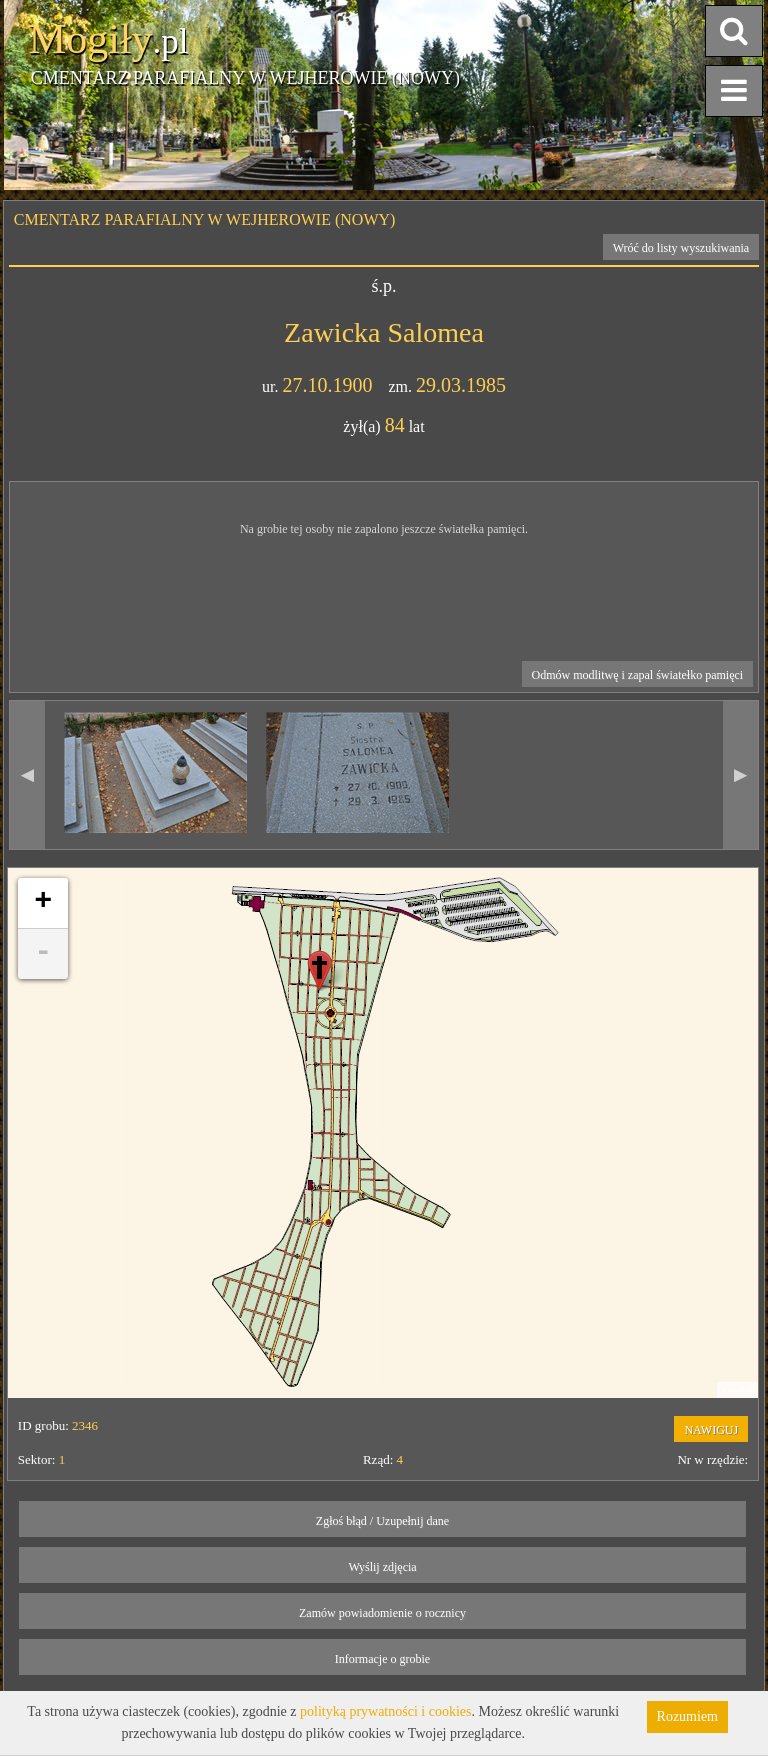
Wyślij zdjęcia (382, 1567)
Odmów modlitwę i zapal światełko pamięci (638, 675)
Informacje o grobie (382, 1659)
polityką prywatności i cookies (385, 1711)
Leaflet (737, 1390)
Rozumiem (687, 1716)
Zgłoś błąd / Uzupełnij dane (382, 1521)
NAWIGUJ (711, 1430)
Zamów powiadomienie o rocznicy (382, 1613)
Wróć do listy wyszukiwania (681, 248)
